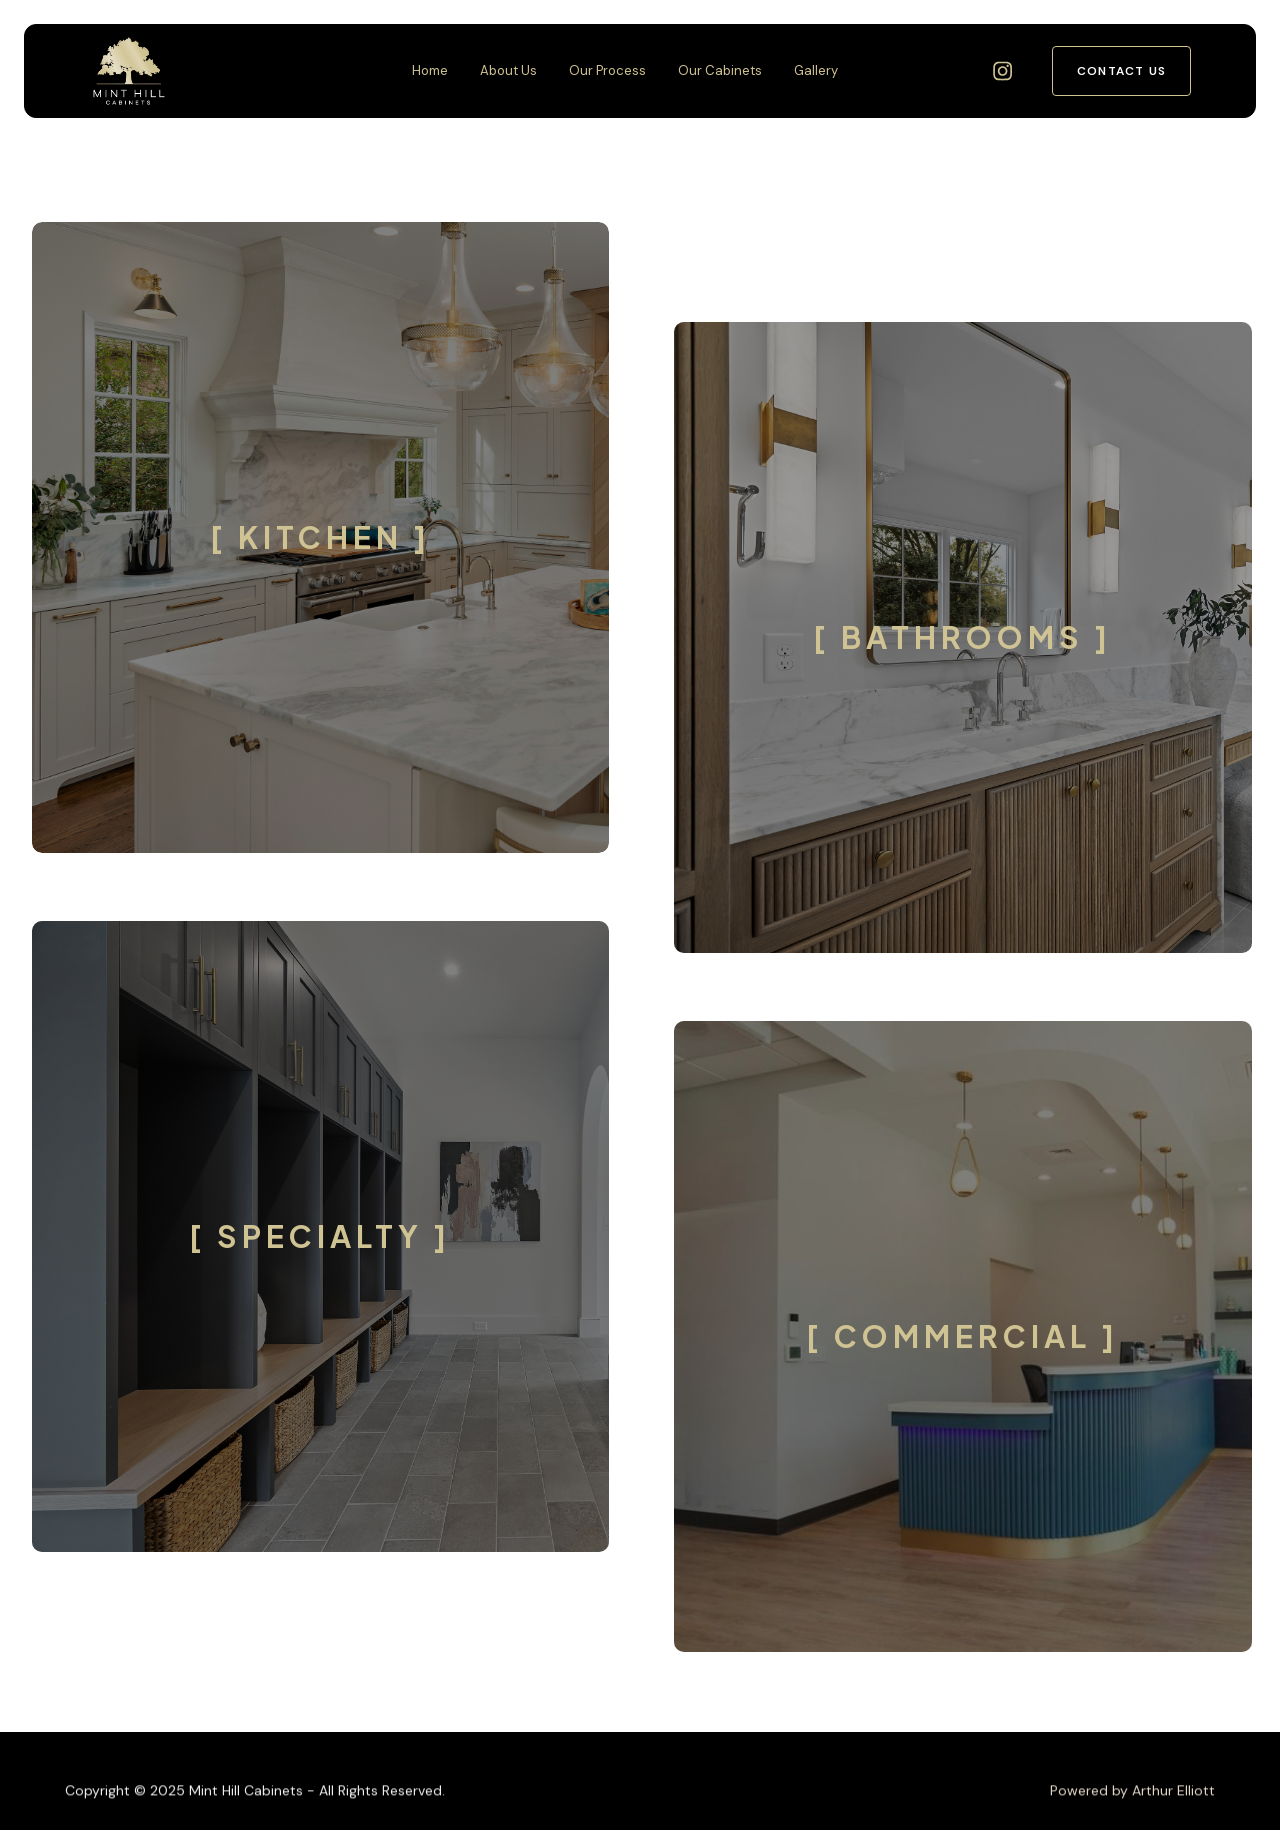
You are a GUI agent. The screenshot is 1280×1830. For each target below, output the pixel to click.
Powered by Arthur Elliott (1132, 1808)
